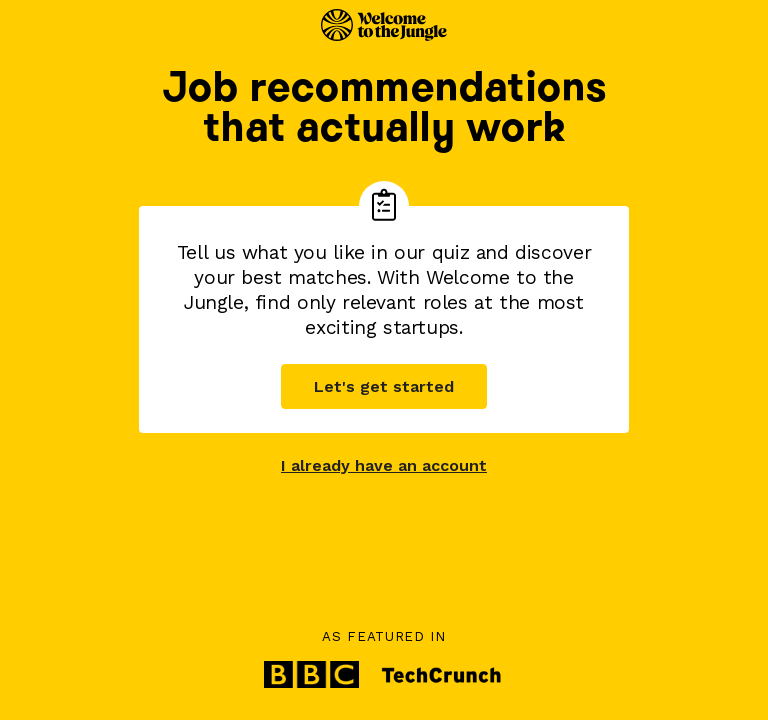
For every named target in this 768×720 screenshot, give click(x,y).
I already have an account (384, 465)
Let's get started (384, 386)
